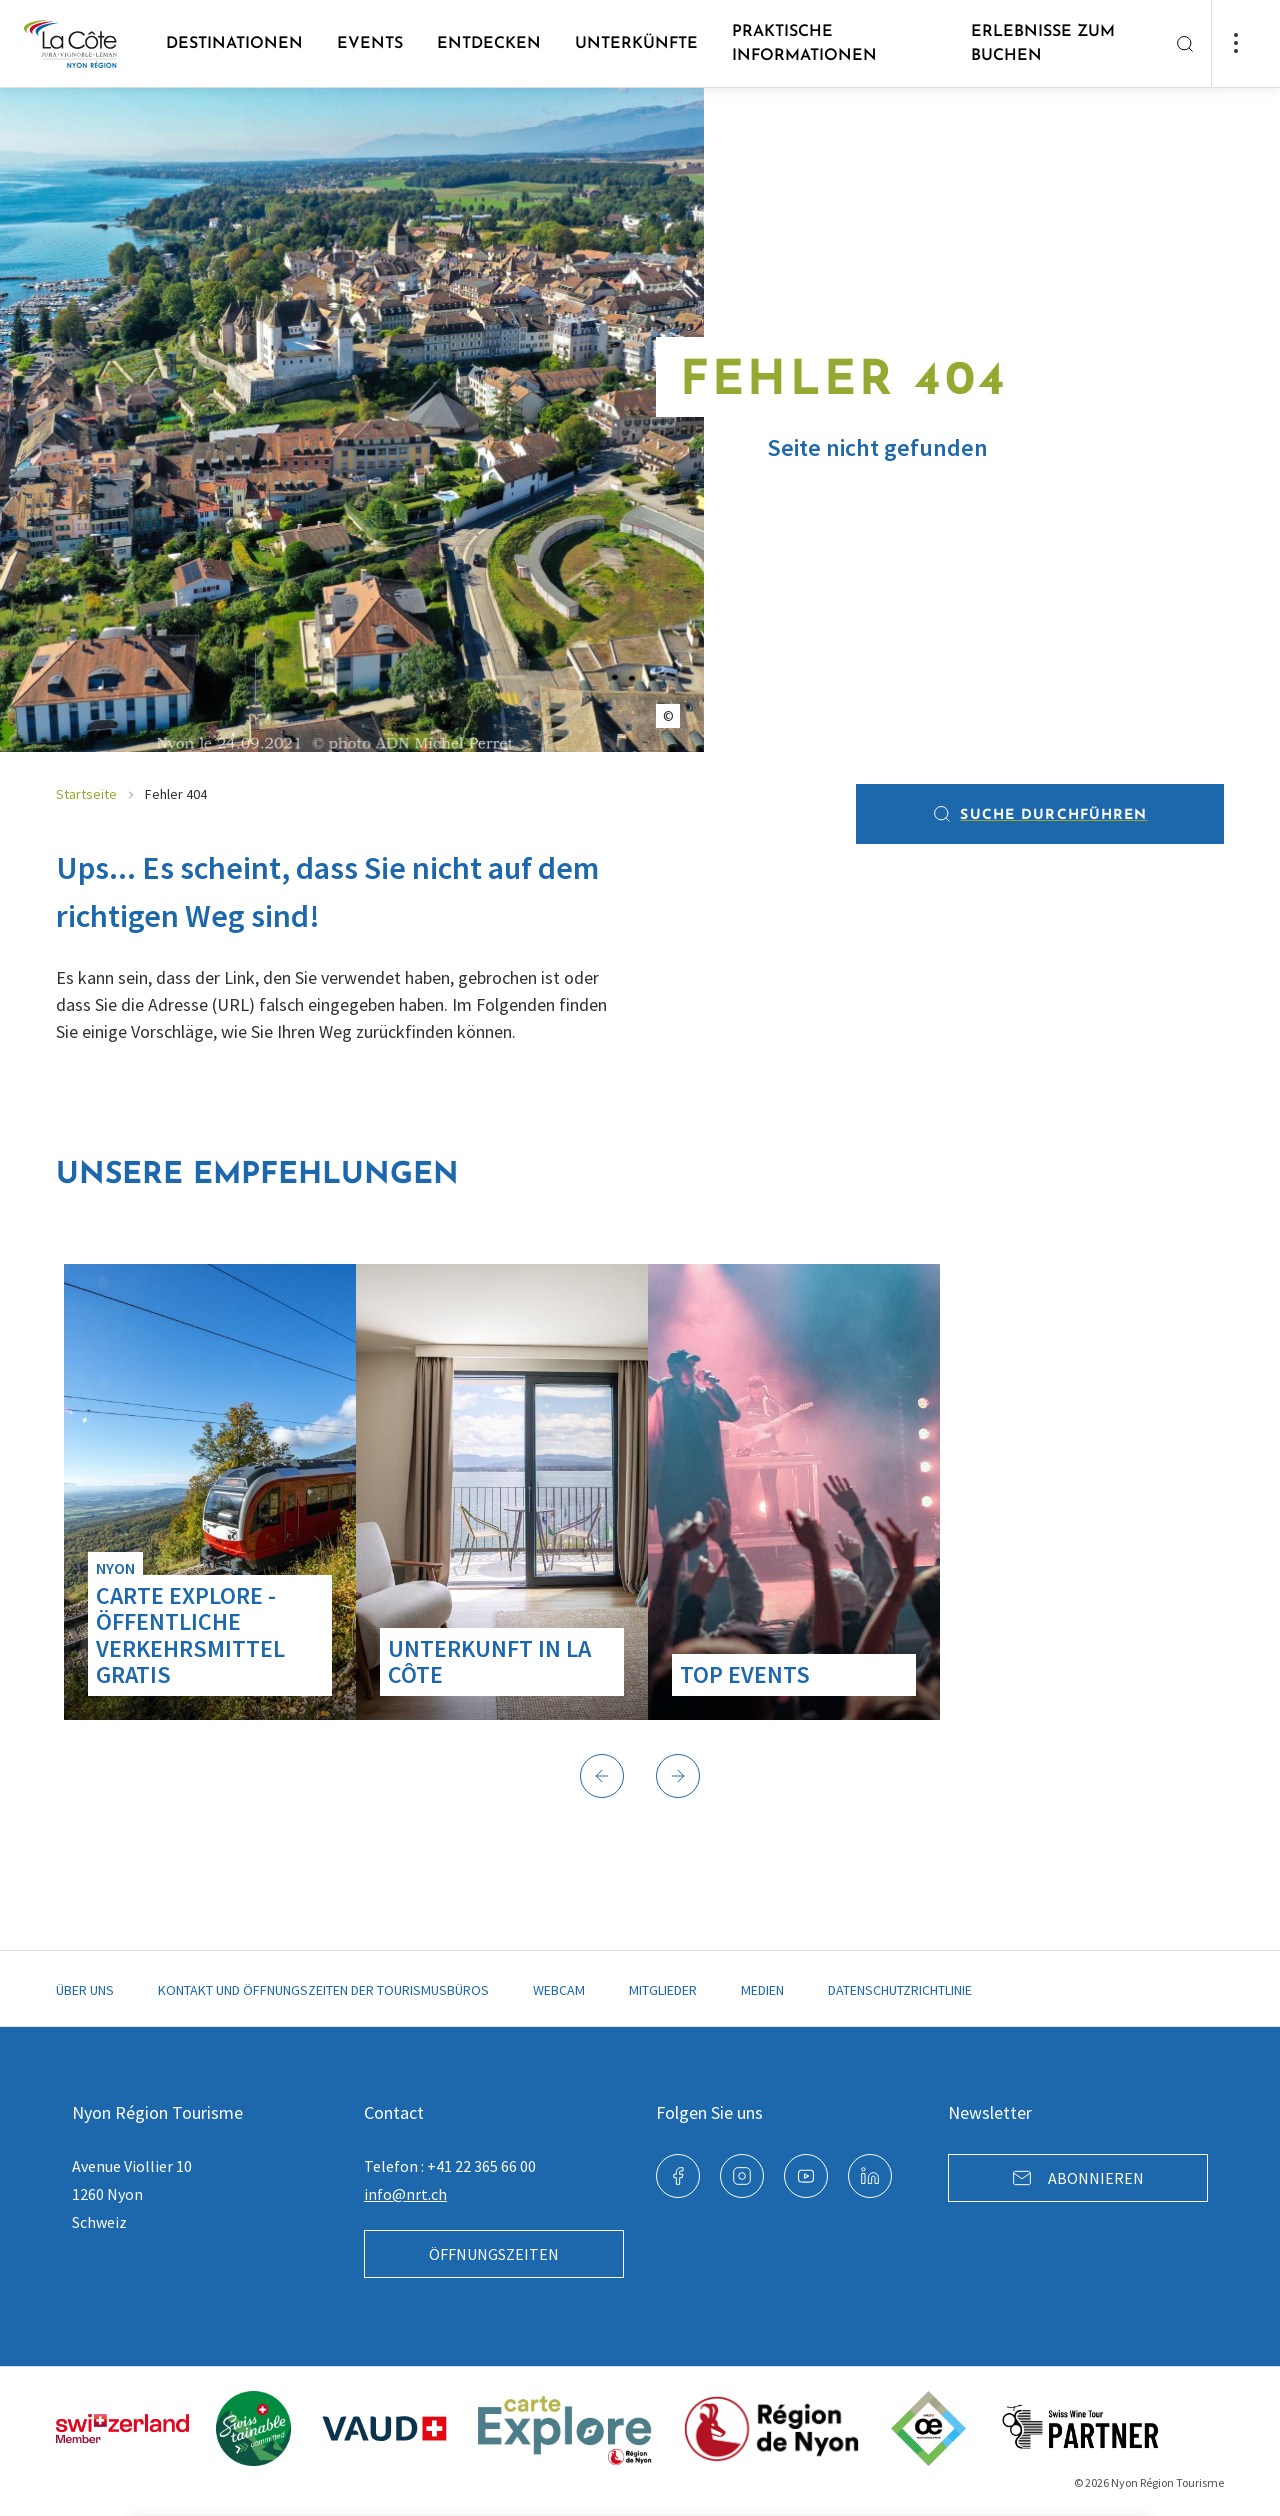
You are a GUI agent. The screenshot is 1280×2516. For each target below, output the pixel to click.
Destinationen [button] (234, 44)
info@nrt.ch (405, 2194)
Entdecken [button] (489, 44)
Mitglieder (663, 1990)
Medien (762, 1990)
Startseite (86, 794)
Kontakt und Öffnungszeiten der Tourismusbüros (323, 1990)
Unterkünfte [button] (636, 44)
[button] (602, 1776)
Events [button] (370, 44)
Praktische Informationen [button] (804, 44)
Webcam (559, 1990)
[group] (210, 1492)
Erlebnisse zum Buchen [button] (1043, 44)
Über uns (85, 1990)
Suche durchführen (1039, 814)
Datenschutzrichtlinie (900, 1990)
